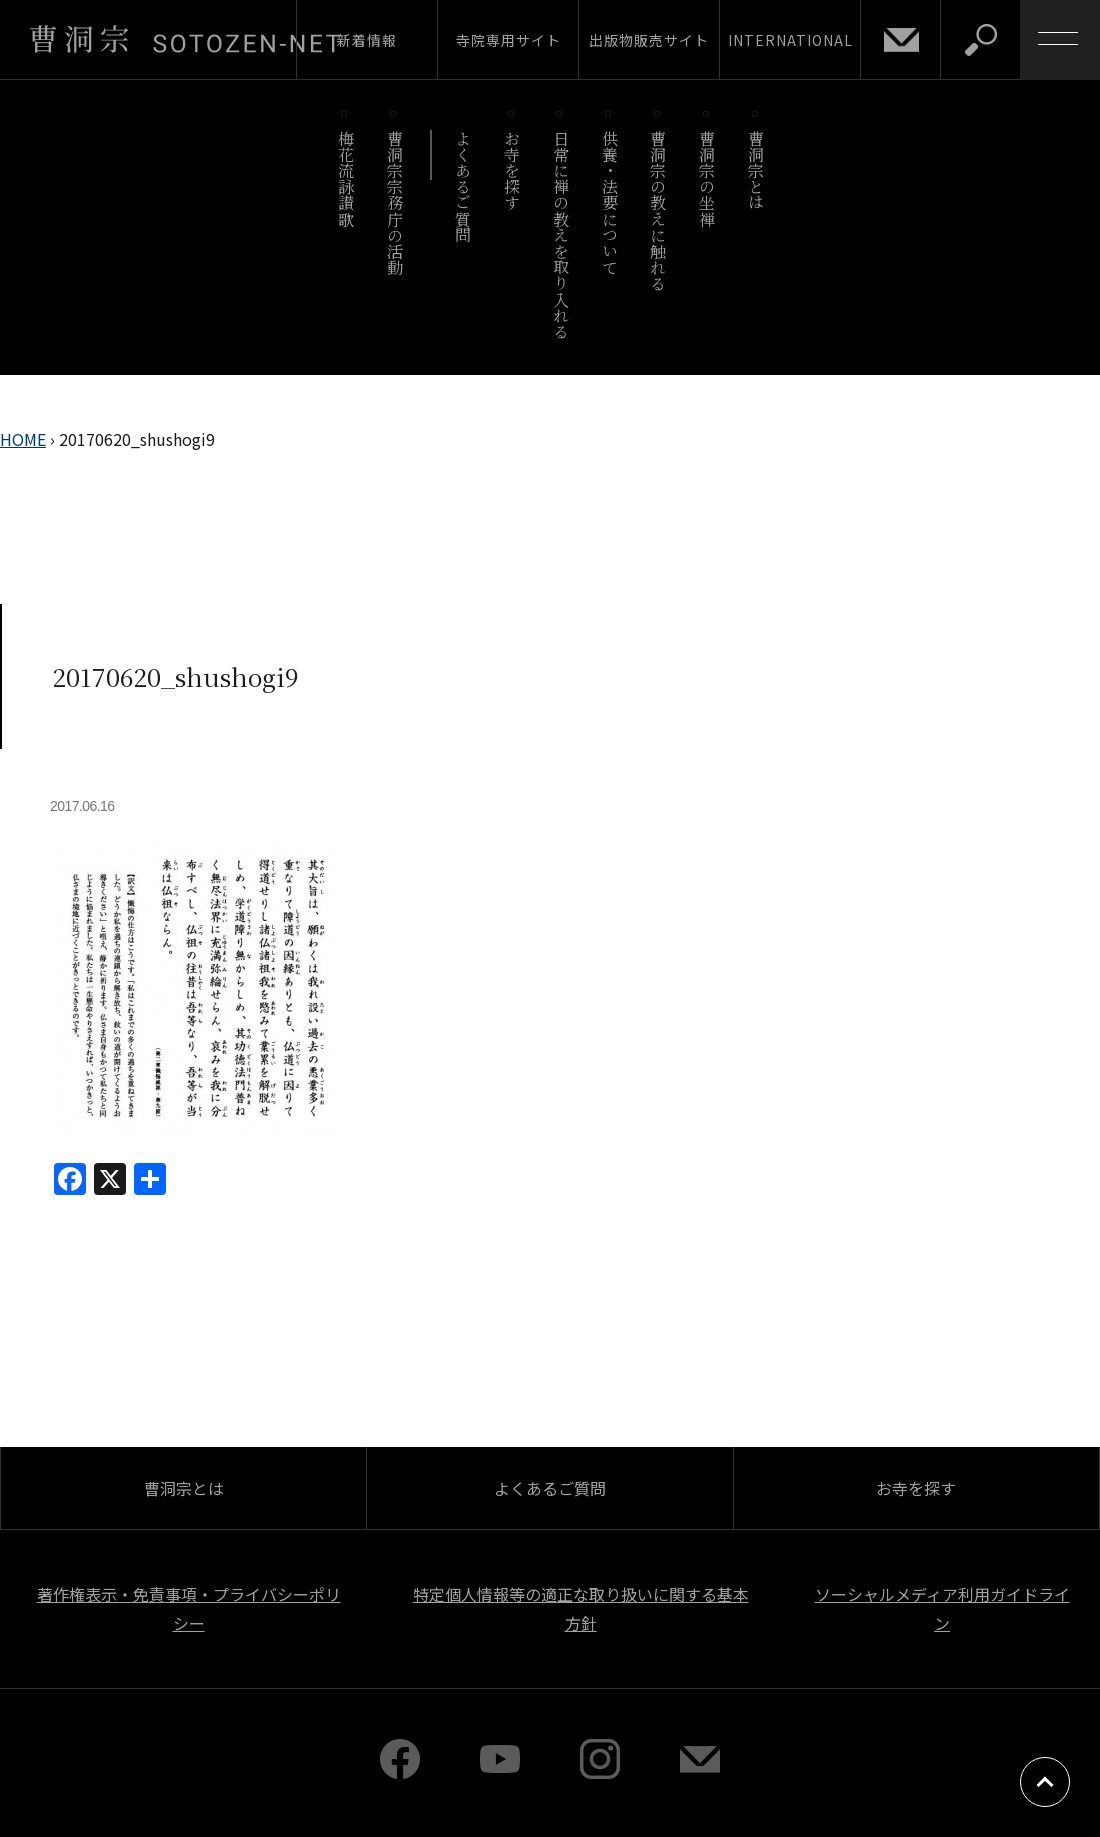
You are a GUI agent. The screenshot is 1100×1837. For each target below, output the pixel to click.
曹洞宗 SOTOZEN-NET (185, 39)
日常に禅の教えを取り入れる (560, 234)
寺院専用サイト (508, 40)
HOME (23, 439)
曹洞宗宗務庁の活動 (394, 202)
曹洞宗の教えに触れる (658, 210)
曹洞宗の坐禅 (707, 178)
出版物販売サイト (649, 40)
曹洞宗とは (756, 170)
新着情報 (367, 40)
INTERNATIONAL (790, 40)
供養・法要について (609, 202)
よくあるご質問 (463, 186)
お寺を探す (512, 170)
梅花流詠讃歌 (345, 178)
